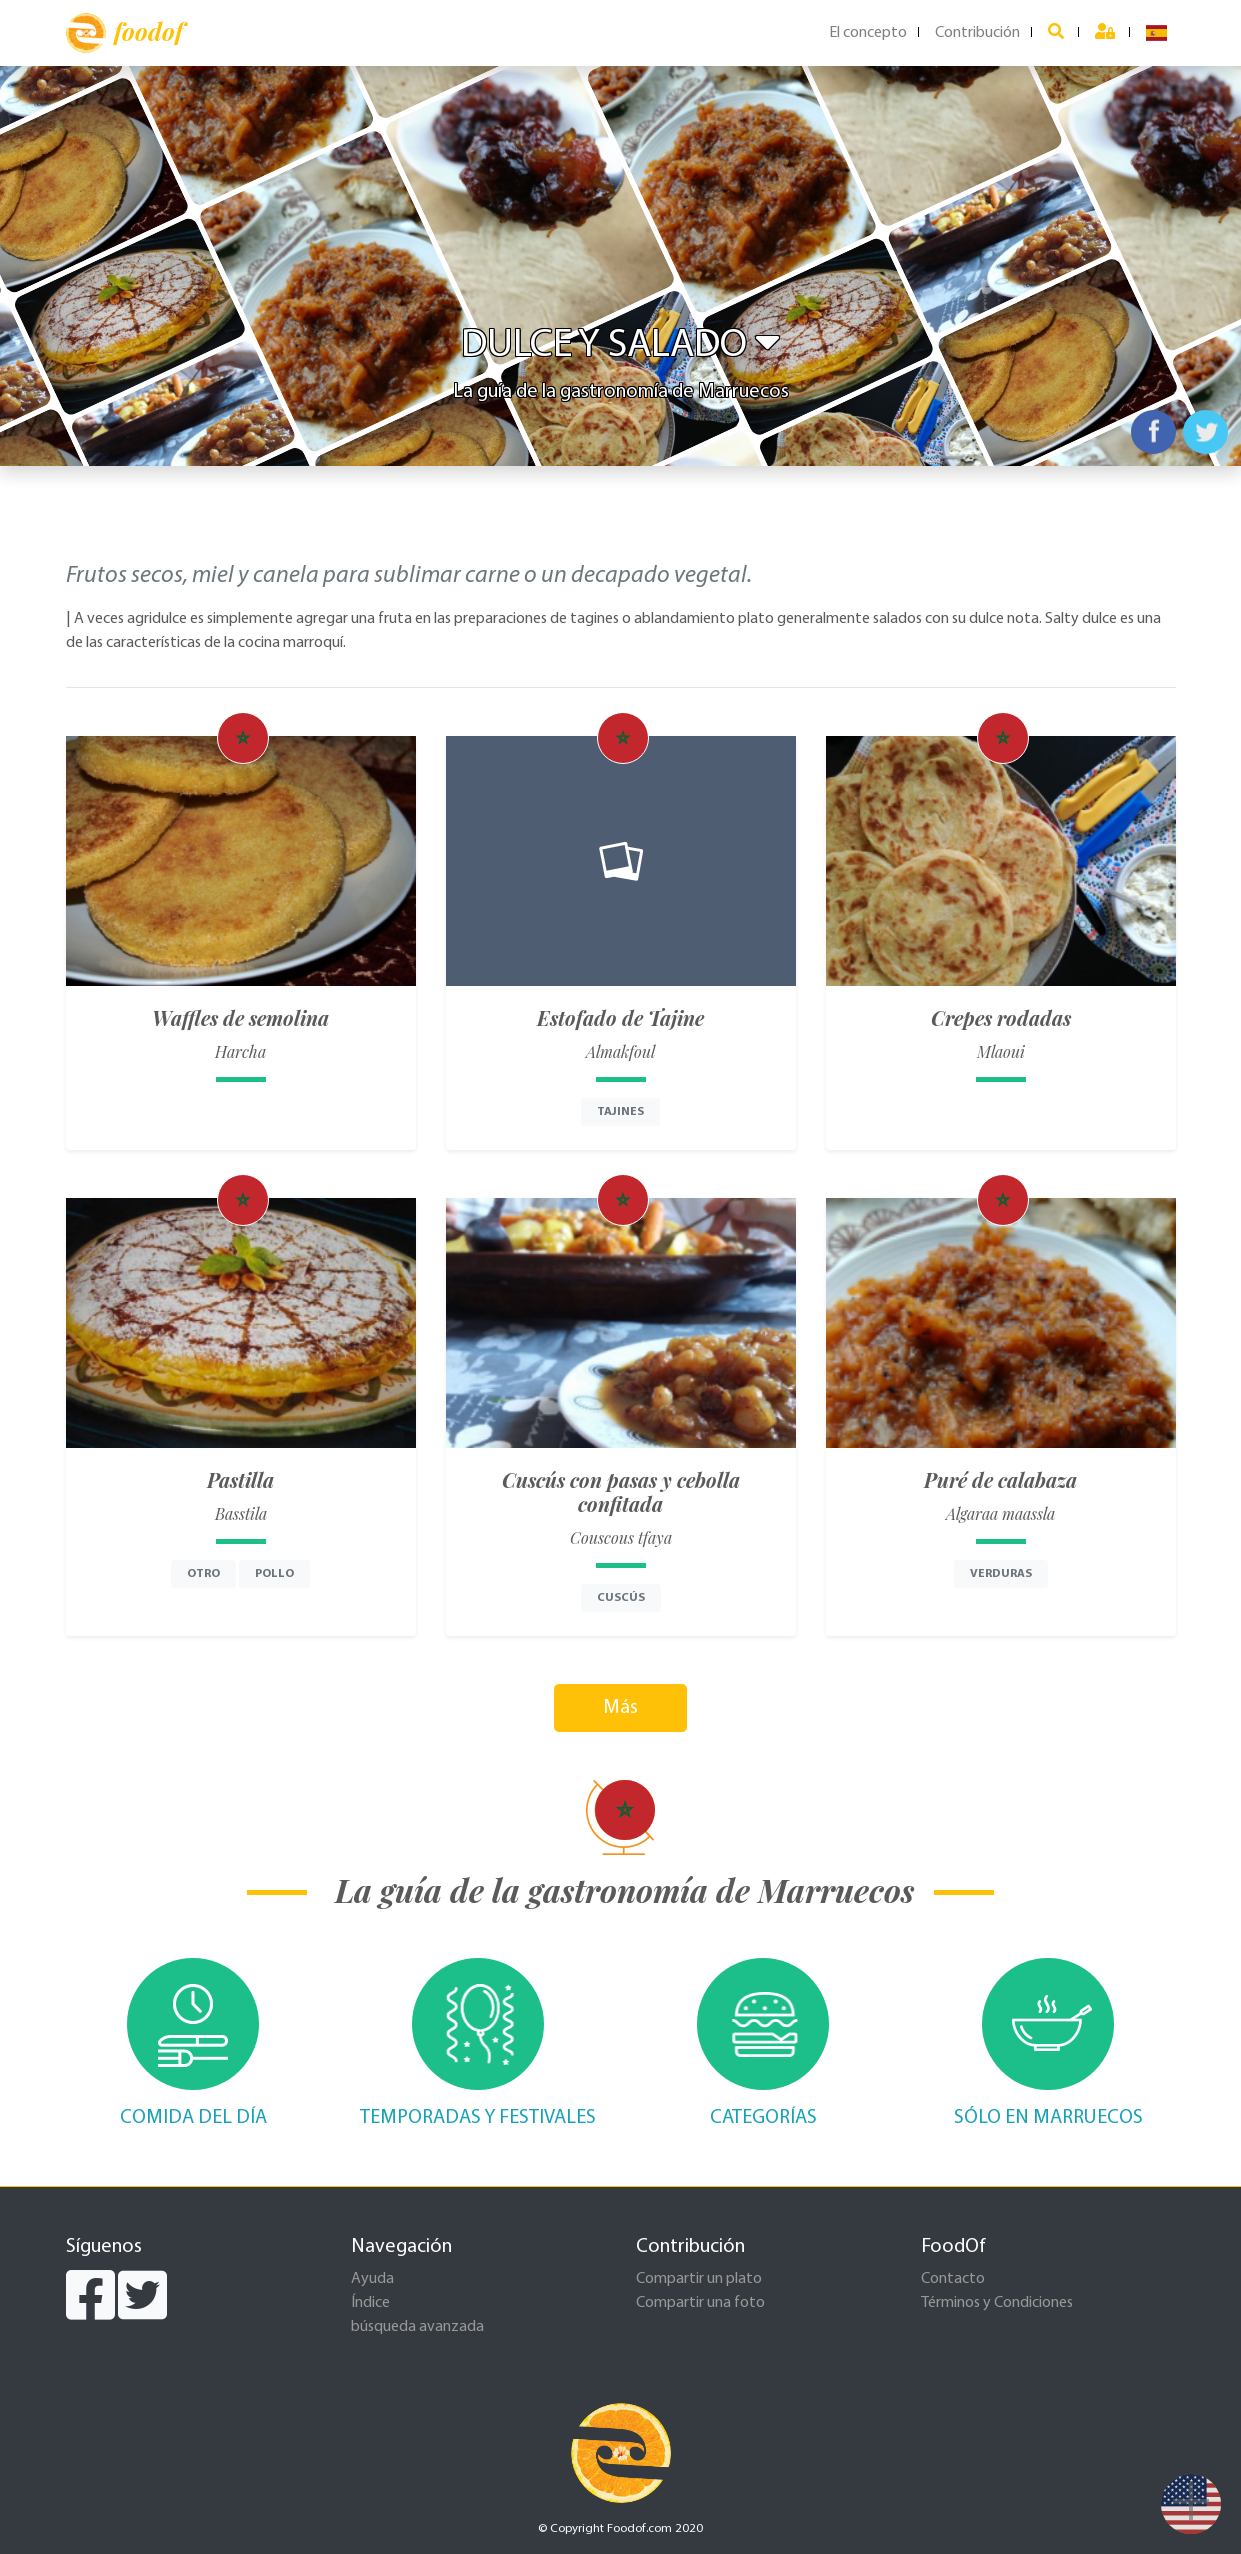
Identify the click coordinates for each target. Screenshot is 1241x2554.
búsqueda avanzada (417, 2327)
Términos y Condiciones (997, 2303)
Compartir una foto (700, 2303)
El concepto (868, 33)
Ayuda (372, 2279)
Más (620, 1708)
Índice (370, 2303)
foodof (124, 33)
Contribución (977, 33)
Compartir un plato (699, 2279)
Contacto (953, 2279)
